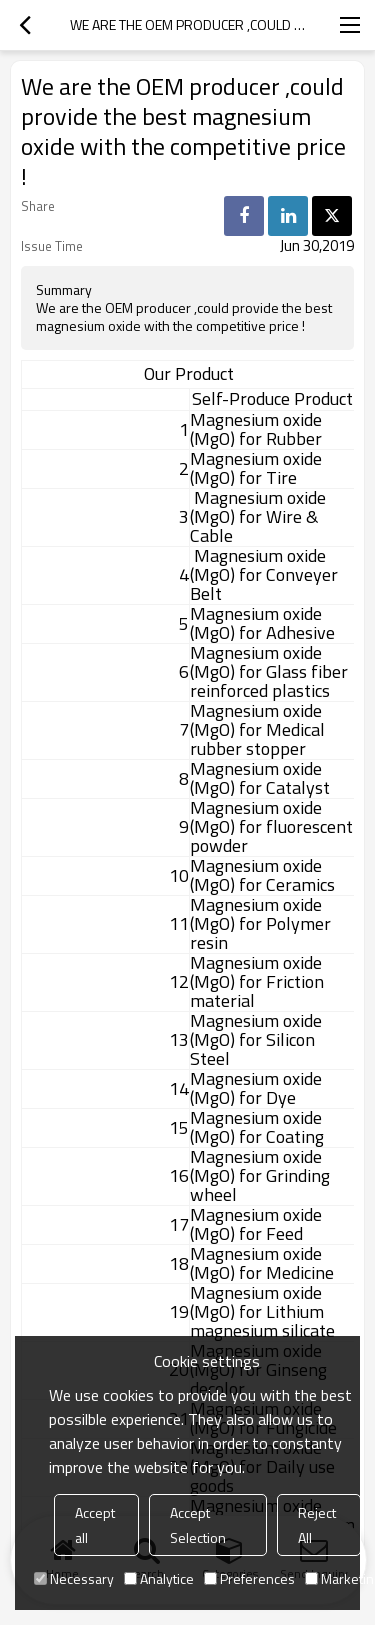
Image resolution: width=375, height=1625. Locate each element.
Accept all (95, 1525)
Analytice (159, 1578)
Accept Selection (198, 1525)
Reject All (317, 1525)
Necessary (74, 1578)
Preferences (249, 1578)
